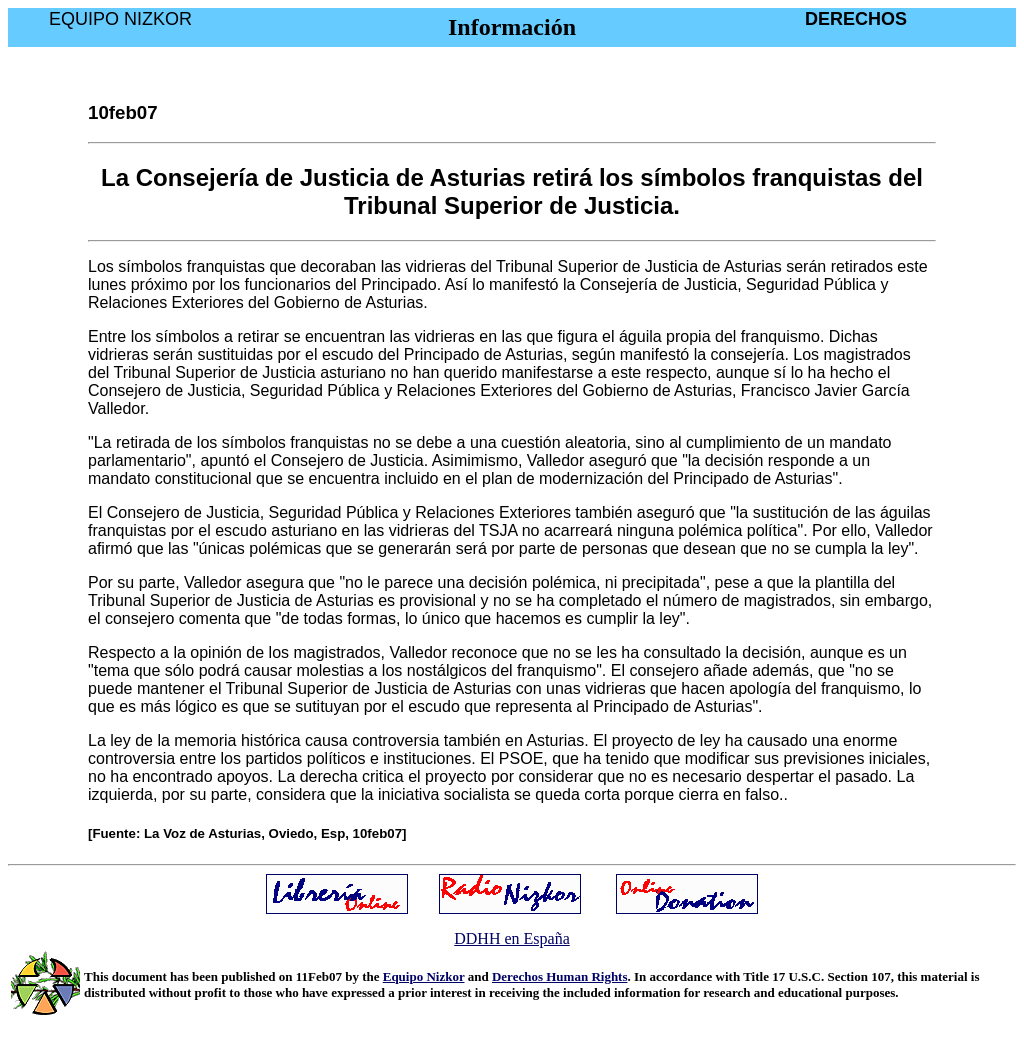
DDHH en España (512, 938)
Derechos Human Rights (560, 976)
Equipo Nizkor (424, 976)
